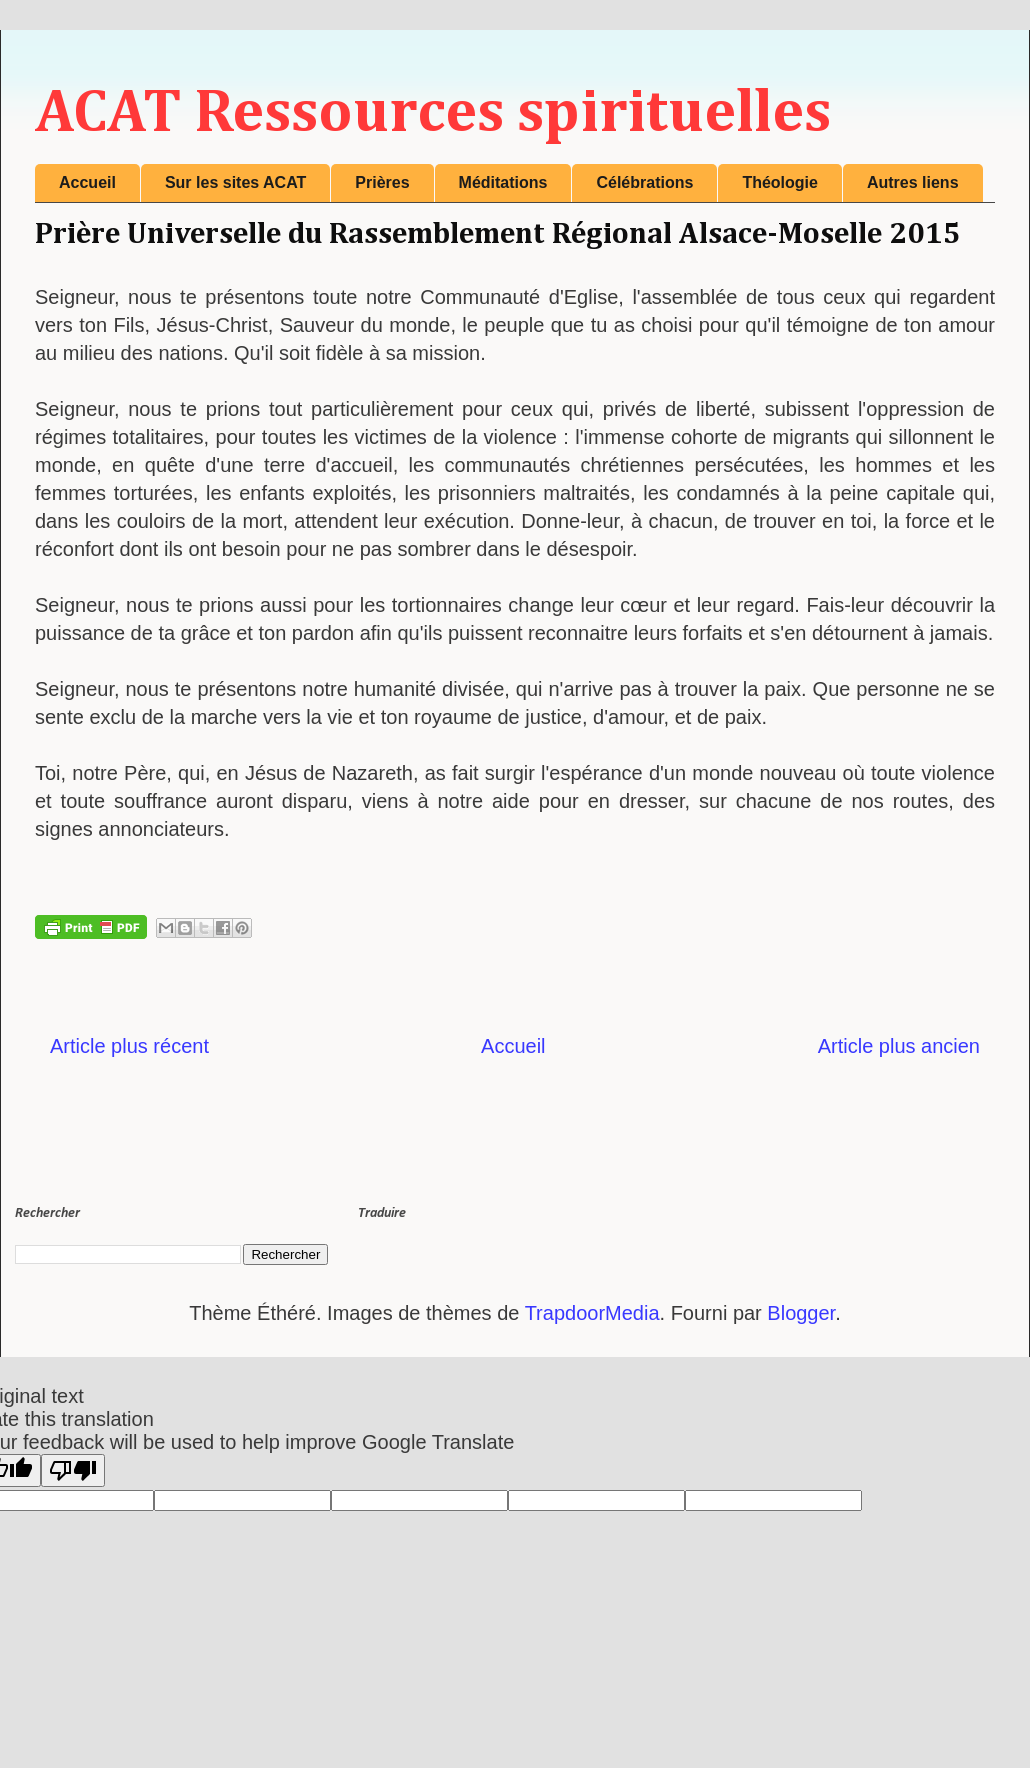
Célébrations (644, 182)
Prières (382, 182)
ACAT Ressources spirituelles (433, 114)
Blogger (801, 1313)
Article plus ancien (899, 1046)
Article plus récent (129, 1046)
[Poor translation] (73, 1470)
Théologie (780, 182)
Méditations (503, 182)
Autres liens (913, 182)
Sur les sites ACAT (235, 182)
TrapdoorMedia (592, 1313)
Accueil (87, 182)
